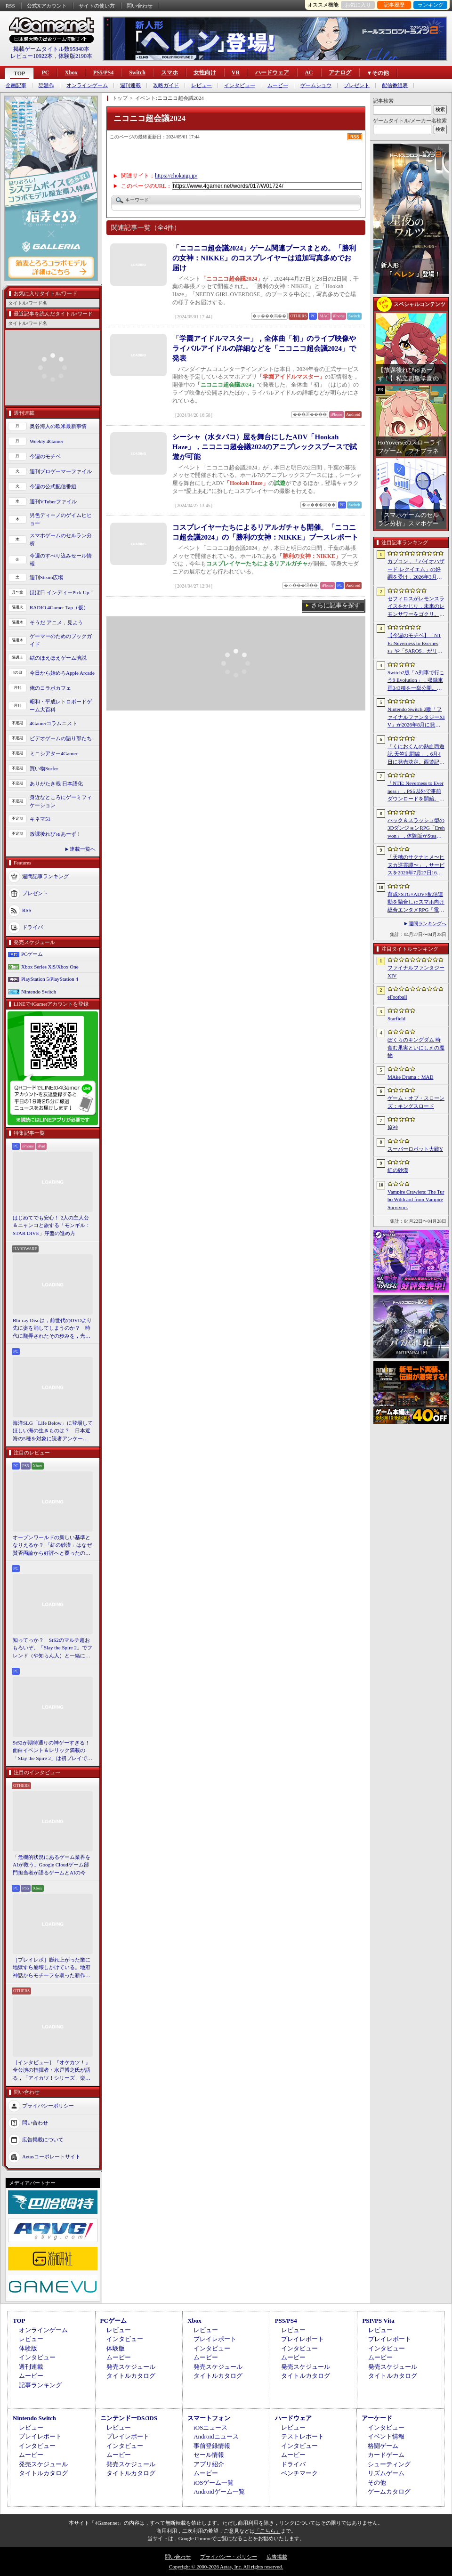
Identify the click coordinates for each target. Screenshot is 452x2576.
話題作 (46, 85)
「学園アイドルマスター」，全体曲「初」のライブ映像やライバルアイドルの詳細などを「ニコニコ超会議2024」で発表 (264, 348)
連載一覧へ (83, 849)
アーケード (377, 2418)
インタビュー (239, 85)
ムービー (277, 85)
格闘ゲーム (383, 2445)
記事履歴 (394, 5)
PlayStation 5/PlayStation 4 (49, 979)
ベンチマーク (299, 2473)
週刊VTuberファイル (53, 501)
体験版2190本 (75, 56)
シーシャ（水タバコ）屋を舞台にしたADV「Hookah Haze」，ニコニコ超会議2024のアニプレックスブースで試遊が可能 (264, 446)
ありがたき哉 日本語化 (56, 783)
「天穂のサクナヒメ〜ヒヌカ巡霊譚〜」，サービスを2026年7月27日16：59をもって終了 (415, 865)
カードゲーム (386, 2454)
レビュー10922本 (31, 56)
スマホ (169, 72)
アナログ (340, 72)
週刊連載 (130, 85)
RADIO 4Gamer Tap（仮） (59, 607)
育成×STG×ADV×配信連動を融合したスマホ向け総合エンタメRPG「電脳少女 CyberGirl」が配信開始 (415, 902)
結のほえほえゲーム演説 (58, 658)
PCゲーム (32, 954)
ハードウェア (272, 72)
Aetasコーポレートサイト (51, 2156)
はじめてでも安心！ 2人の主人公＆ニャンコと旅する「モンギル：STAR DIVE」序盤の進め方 (51, 1225)
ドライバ (32, 927)
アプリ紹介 (209, 2464)
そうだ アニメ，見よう (56, 622)
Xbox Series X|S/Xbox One (50, 966)
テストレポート (302, 2436)
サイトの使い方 (97, 5)
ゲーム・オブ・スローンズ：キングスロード (415, 1102)
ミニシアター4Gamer (53, 753)
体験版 (28, 2348)
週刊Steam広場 (47, 577)
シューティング (389, 2464)
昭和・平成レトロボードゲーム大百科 (61, 705)
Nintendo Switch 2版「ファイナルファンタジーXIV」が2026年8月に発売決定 (416, 717)
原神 (392, 1127)
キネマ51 (40, 819)
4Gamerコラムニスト (53, 723)
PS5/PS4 (103, 72)
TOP (19, 73)
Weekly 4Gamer (47, 441)
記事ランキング (40, 2385)
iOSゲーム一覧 (214, 2482)
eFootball (397, 997)
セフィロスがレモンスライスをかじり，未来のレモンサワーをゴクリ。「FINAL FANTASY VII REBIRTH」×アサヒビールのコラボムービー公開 (416, 607)
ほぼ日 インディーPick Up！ (62, 592)
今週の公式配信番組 (53, 486)
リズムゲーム (386, 2473)
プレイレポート (215, 2338)
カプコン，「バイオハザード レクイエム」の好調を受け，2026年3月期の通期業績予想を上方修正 (415, 569)
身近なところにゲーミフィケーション (61, 801)
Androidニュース (216, 2436)
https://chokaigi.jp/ (176, 175)
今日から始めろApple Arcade (62, 673)
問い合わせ (140, 5)
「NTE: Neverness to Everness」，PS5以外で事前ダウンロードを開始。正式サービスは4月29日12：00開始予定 (415, 791)
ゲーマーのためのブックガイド (61, 640)
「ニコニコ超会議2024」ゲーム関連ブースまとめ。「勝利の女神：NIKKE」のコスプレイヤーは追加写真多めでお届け (264, 258)
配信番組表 (395, 85)
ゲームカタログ (389, 2491)
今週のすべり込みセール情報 (61, 559)
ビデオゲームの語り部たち (61, 738)
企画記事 (16, 85)
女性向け (205, 72)
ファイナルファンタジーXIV (415, 971)
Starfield (396, 1018)
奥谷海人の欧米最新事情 (58, 426)
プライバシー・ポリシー (228, 2557)
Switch (137, 72)
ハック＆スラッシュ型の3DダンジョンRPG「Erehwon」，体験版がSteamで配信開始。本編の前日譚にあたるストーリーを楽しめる (416, 828)
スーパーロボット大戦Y (415, 1149)
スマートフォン (208, 2418)
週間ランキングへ (427, 923)
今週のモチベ (45, 456)
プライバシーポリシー (48, 2105)
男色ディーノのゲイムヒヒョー (61, 519)
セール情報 (209, 2454)
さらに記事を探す (335, 605)
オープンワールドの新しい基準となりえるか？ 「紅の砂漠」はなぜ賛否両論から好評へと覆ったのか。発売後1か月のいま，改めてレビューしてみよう (52, 1545)
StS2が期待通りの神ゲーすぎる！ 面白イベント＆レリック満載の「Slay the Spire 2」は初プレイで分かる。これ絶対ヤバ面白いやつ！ (53, 1751)
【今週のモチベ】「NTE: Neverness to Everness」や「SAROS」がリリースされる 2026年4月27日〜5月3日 (415, 643)
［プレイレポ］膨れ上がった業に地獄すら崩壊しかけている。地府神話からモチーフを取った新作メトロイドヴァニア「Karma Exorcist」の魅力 (51, 1968)
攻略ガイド (166, 85)
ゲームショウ (315, 85)
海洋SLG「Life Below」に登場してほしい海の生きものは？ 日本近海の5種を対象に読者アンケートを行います (53, 1431)
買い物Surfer (44, 768)
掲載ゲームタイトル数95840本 (51, 49)
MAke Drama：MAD (410, 1077)
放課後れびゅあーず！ (55, 834)
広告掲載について (43, 2139)
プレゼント (357, 85)
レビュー (201, 85)
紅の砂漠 (397, 1170)
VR (236, 72)
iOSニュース (210, 2427)
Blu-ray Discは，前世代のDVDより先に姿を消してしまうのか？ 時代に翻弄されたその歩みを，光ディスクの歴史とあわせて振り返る (52, 1328)
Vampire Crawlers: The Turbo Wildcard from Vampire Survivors (415, 1199)
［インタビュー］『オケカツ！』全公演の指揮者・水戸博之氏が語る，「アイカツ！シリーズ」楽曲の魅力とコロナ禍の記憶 (51, 2070)
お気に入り (358, 5)
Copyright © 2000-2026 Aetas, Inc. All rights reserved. (226, 2566)
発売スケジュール (130, 2366)
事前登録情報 (212, 2445)
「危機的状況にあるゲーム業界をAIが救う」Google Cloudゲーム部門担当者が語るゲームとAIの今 (51, 1864)
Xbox (71, 72)
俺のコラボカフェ (50, 688)
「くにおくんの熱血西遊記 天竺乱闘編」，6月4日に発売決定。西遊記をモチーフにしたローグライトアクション (415, 754)
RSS (10, 5)
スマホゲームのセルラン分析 (61, 539)
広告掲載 (276, 2557)
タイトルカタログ (130, 2375)
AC (309, 72)
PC (45, 72)
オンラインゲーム (87, 85)
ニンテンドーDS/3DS (128, 2418)
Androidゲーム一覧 (219, 2491)
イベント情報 (386, 2436)
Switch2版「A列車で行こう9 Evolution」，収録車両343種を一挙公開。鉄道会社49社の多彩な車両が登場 (415, 681)
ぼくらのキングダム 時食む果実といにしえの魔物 (415, 1047)
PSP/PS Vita (378, 2320)
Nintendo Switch (38, 991)
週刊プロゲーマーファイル (61, 471)
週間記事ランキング (45, 876)
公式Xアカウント (47, 5)
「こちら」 (268, 2531)
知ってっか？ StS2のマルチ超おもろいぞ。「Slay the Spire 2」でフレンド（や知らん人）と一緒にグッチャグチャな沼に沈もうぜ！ (52, 1648)
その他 (377, 2482)
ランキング (431, 5)
